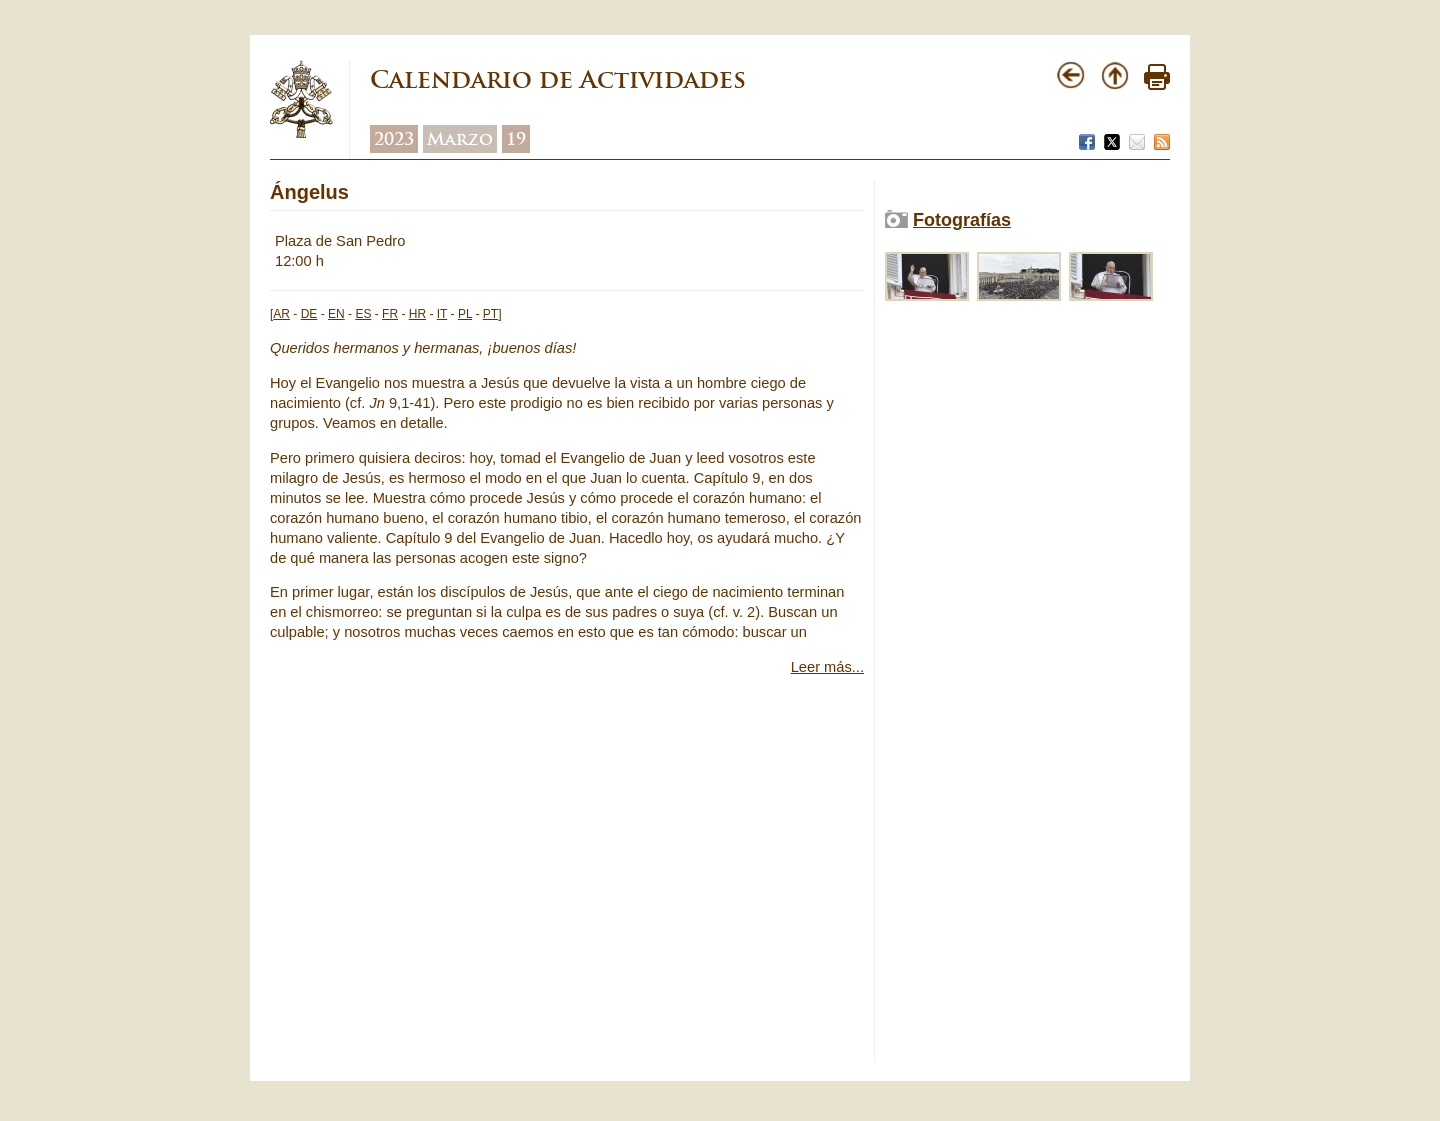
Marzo (460, 139)
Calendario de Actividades (558, 79)
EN (336, 314)
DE (309, 314)
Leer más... (827, 667)
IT (442, 314)
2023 (394, 139)
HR (417, 314)
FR (390, 314)
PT (490, 314)
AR (281, 314)
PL (465, 314)
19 (516, 139)
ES (363, 314)
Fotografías (962, 220)
